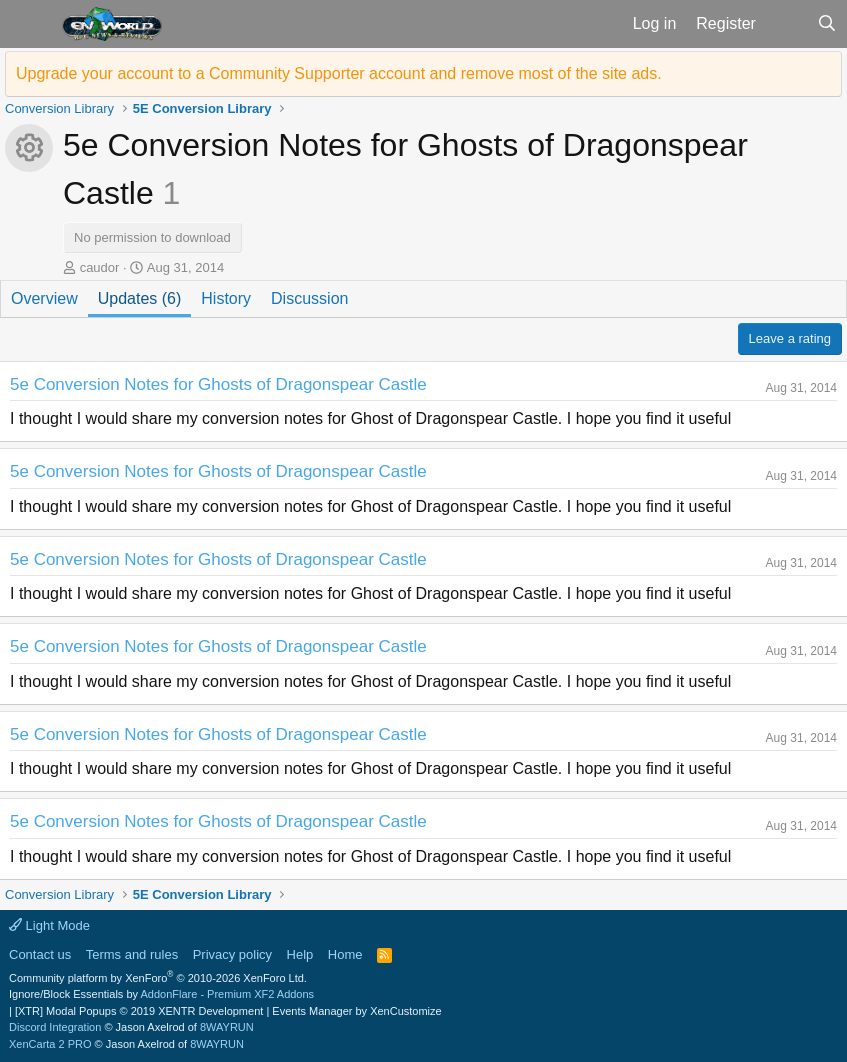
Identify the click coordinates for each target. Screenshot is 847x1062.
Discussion (309, 298)
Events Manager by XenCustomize (356, 1011)
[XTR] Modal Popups (139, 1011)
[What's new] (786, 24)
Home (345, 954)
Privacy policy (232, 954)
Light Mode (49, 925)
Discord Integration (55, 1027)
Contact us (40, 954)
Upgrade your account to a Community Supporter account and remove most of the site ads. (339, 73)
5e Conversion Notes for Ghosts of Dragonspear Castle (218, 384)
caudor (100, 267)
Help (300, 954)
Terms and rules (132, 954)
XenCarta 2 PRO (50, 1044)
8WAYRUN (227, 1027)
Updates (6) (140, 298)
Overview (44, 298)
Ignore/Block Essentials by (161, 994)
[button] (28, 24)
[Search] (826, 24)
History (226, 298)
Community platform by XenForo (158, 978)
